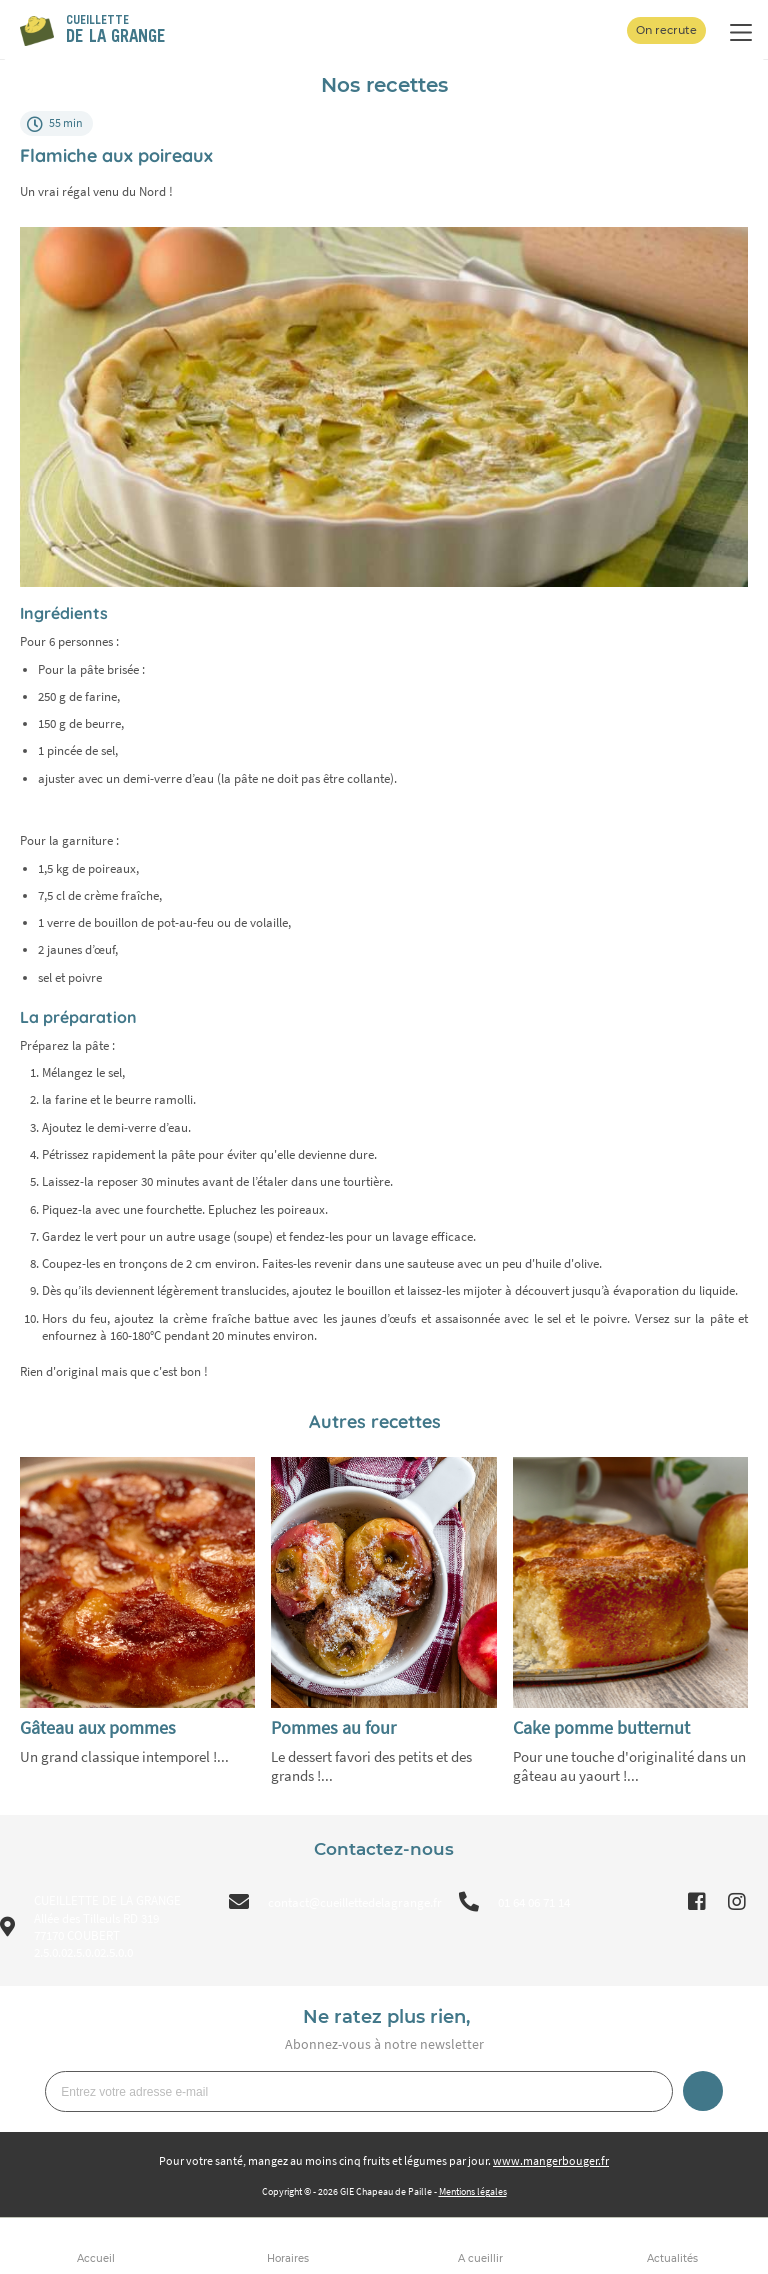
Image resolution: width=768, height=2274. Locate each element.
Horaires (288, 2258)
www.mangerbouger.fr (551, 2160)
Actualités (672, 2258)
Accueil (96, 2258)
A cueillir (480, 2258)
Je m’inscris (703, 2091)
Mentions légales (473, 2191)
